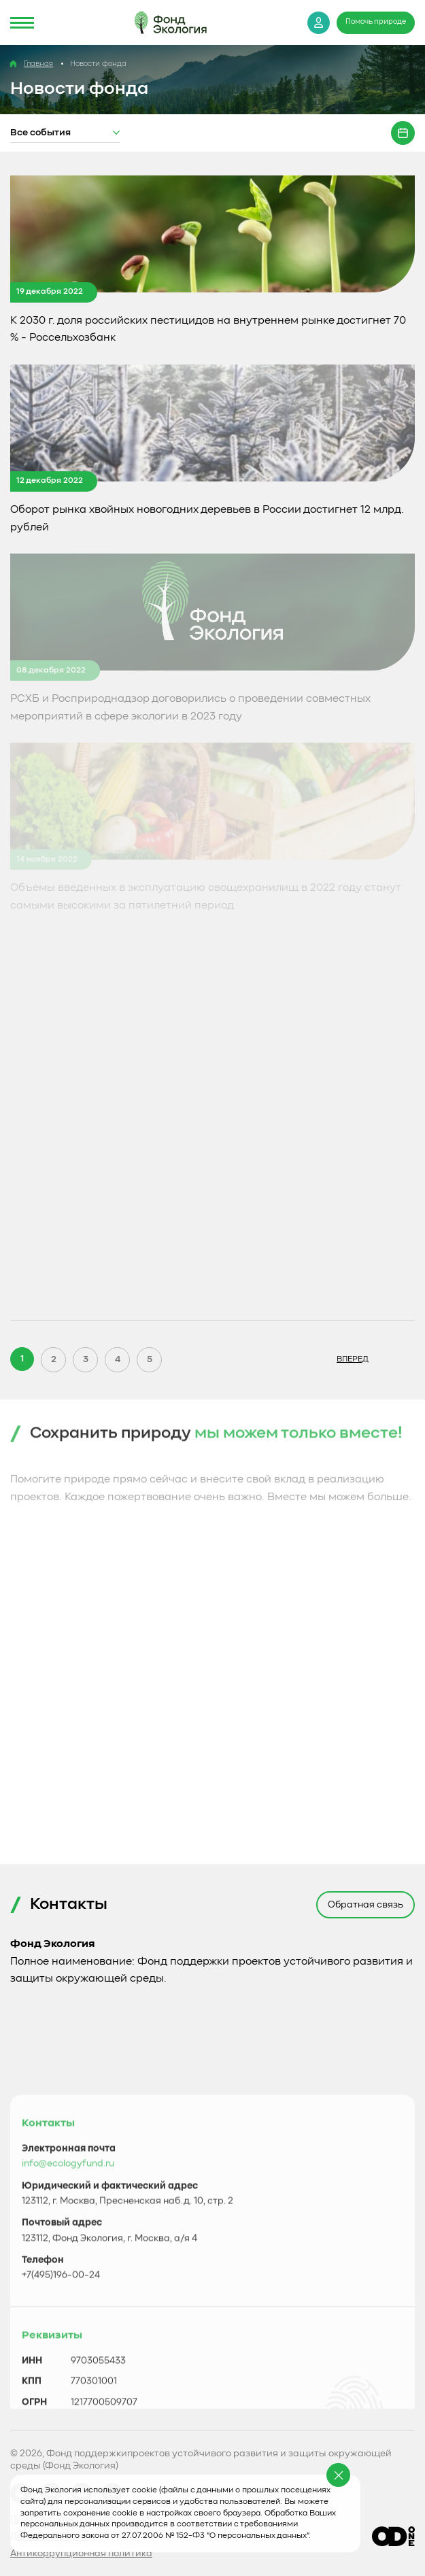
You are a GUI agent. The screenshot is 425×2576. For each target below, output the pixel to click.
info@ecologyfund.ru (68, 2354)
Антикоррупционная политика (81, 2553)
